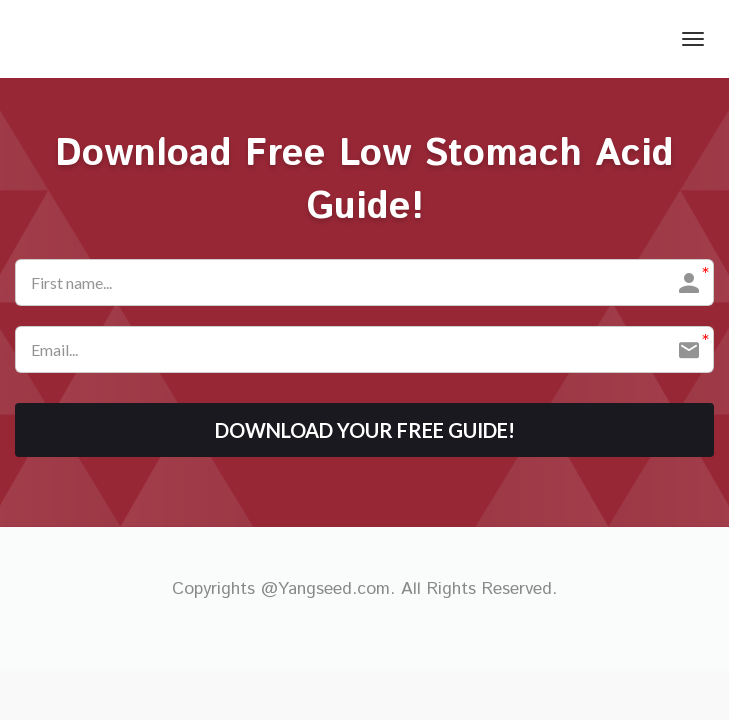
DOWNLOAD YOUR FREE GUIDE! (365, 430)
